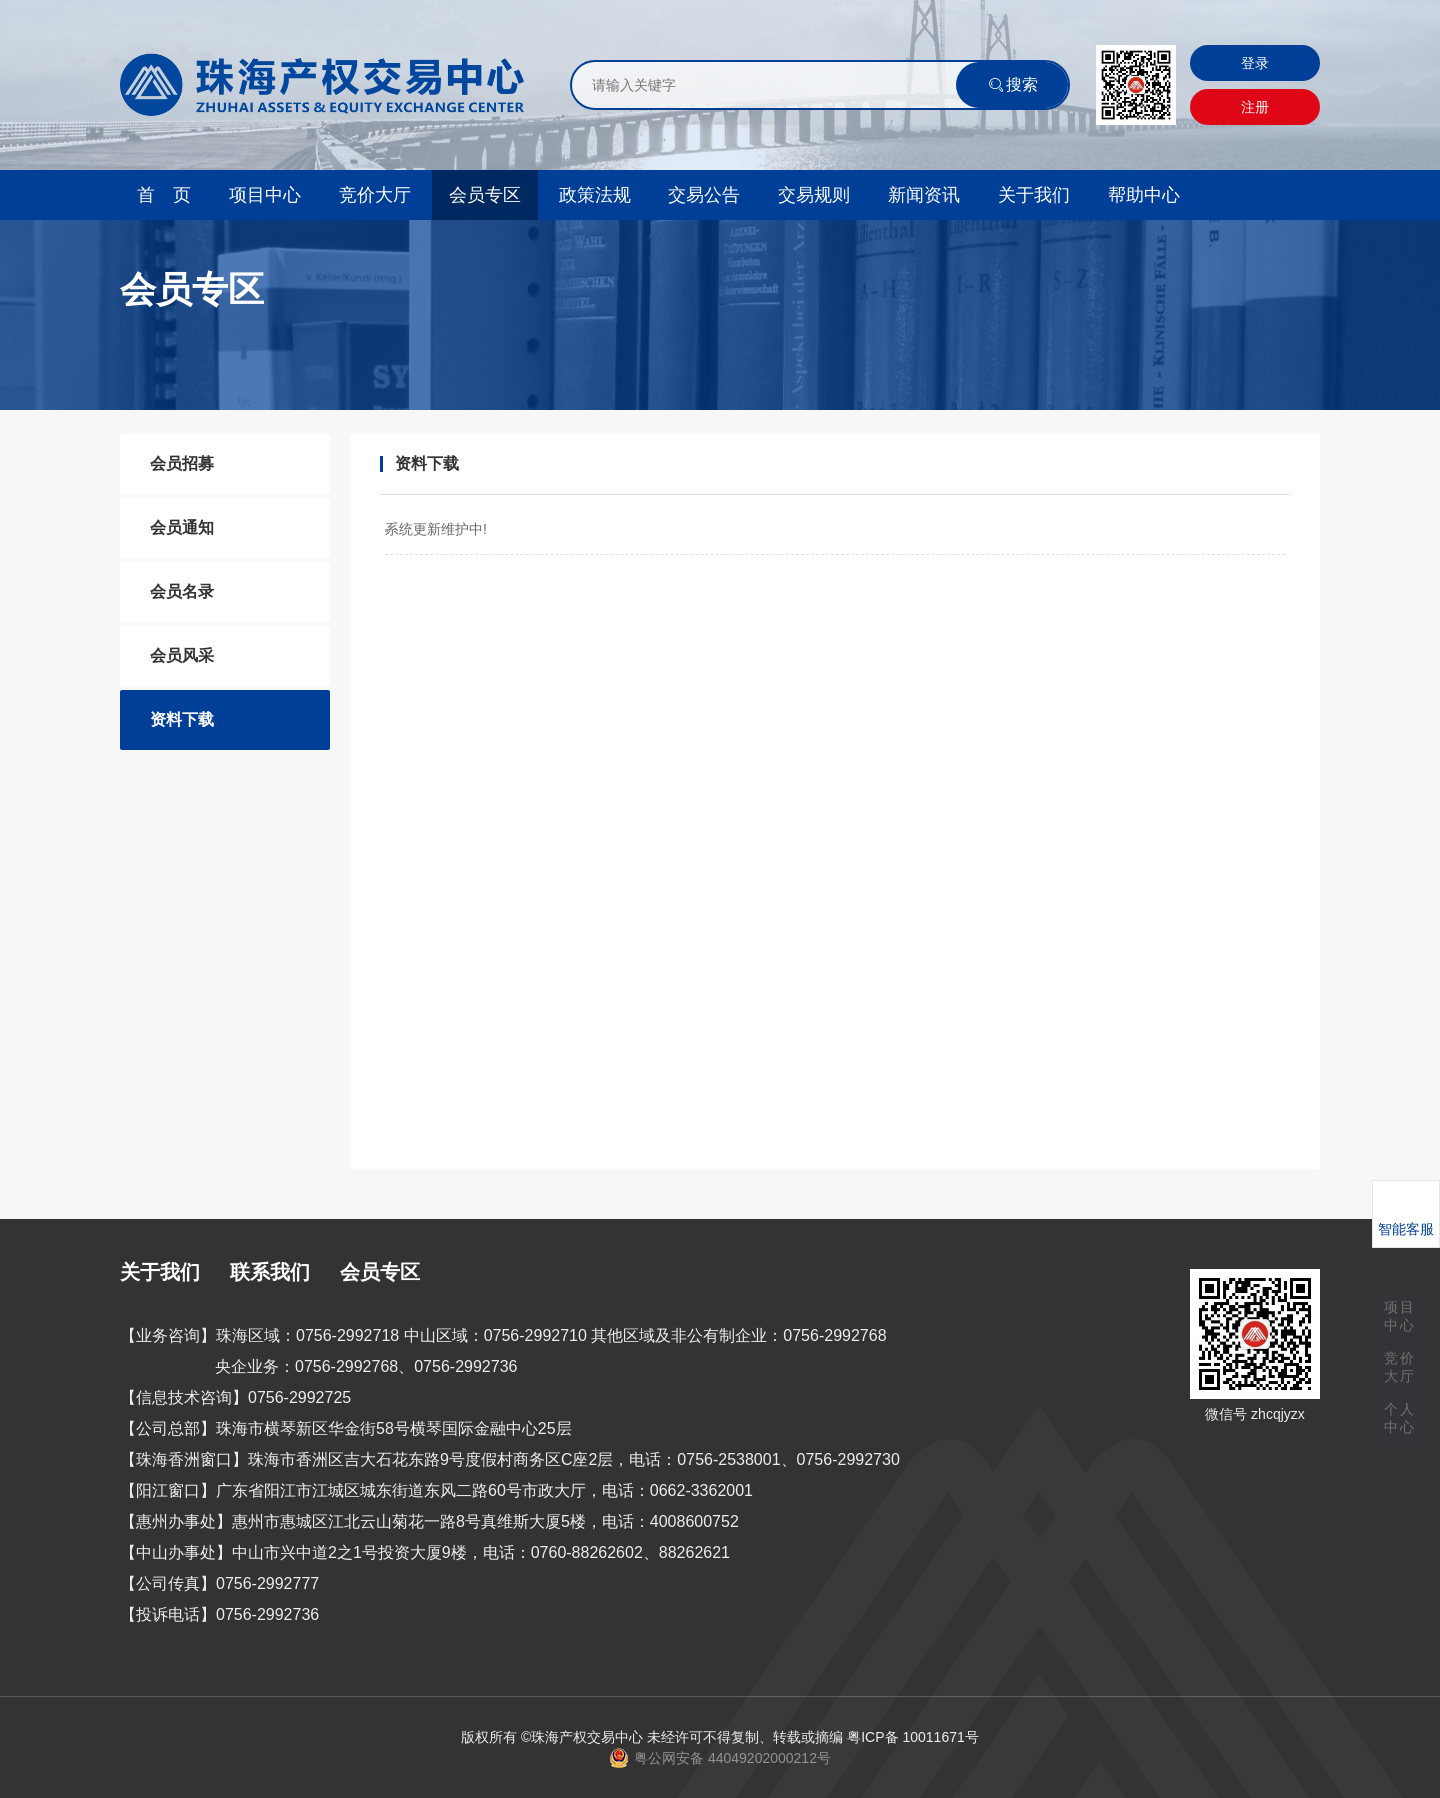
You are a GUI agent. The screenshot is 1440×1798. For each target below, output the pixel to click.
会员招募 (182, 463)
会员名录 (182, 591)
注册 (1255, 107)
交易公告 (704, 195)
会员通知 (182, 527)
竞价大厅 (375, 195)
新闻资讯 (924, 195)
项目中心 (265, 195)
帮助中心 (1144, 195)
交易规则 (814, 195)
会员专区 (485, 195)
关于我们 (1034, 195)
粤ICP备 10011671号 (913, 1737)
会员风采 (182, 655)
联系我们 (270, 1272)
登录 (1255, 63)
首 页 (164, 195)
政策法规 (595, 195)
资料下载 (182, 719)
